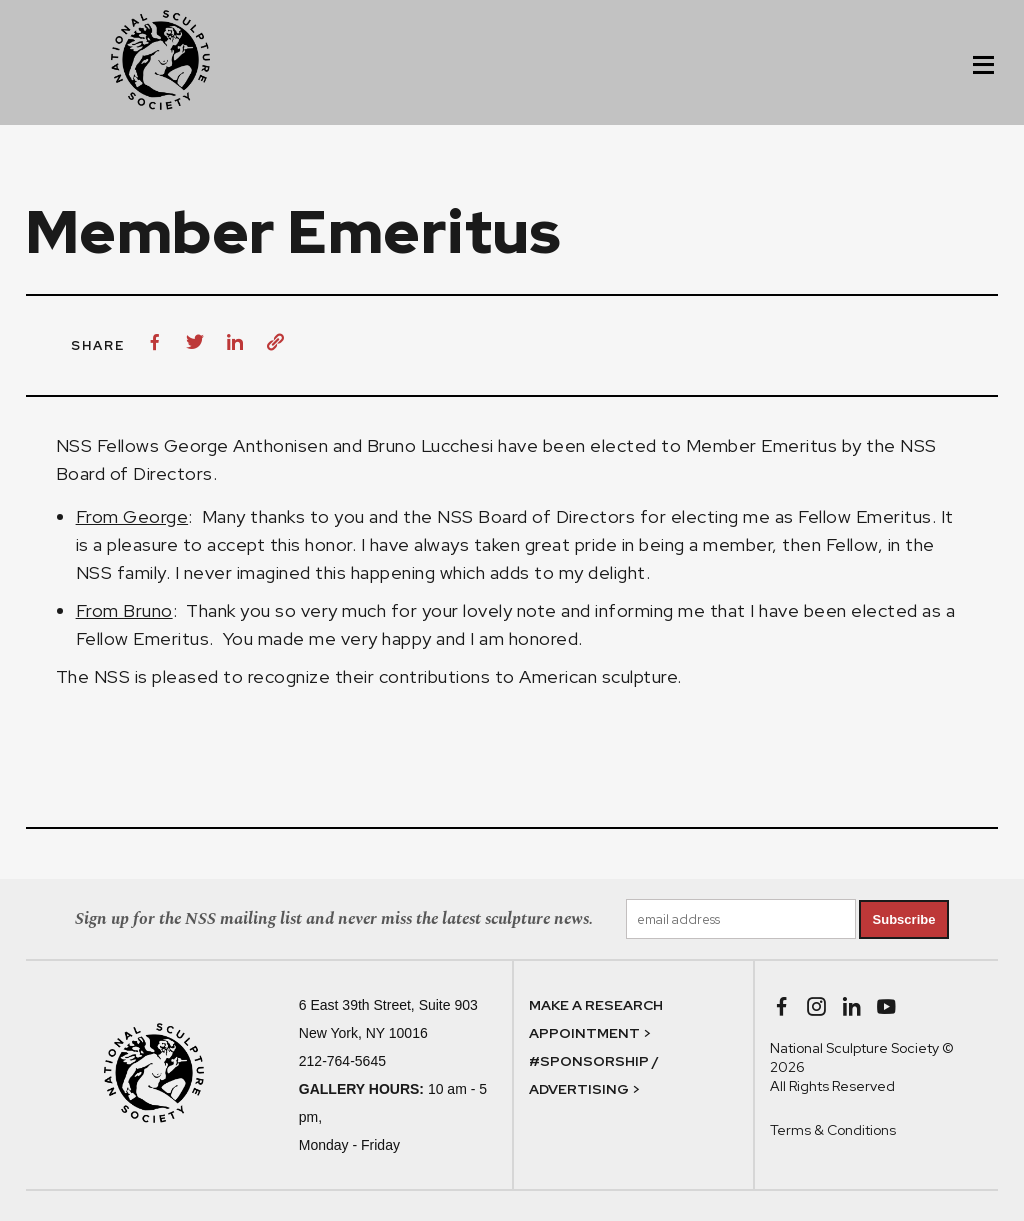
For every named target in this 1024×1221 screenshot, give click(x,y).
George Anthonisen (246, 445)
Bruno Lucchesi (430, 445)
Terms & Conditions (833, 1130)
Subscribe (904, 919)
